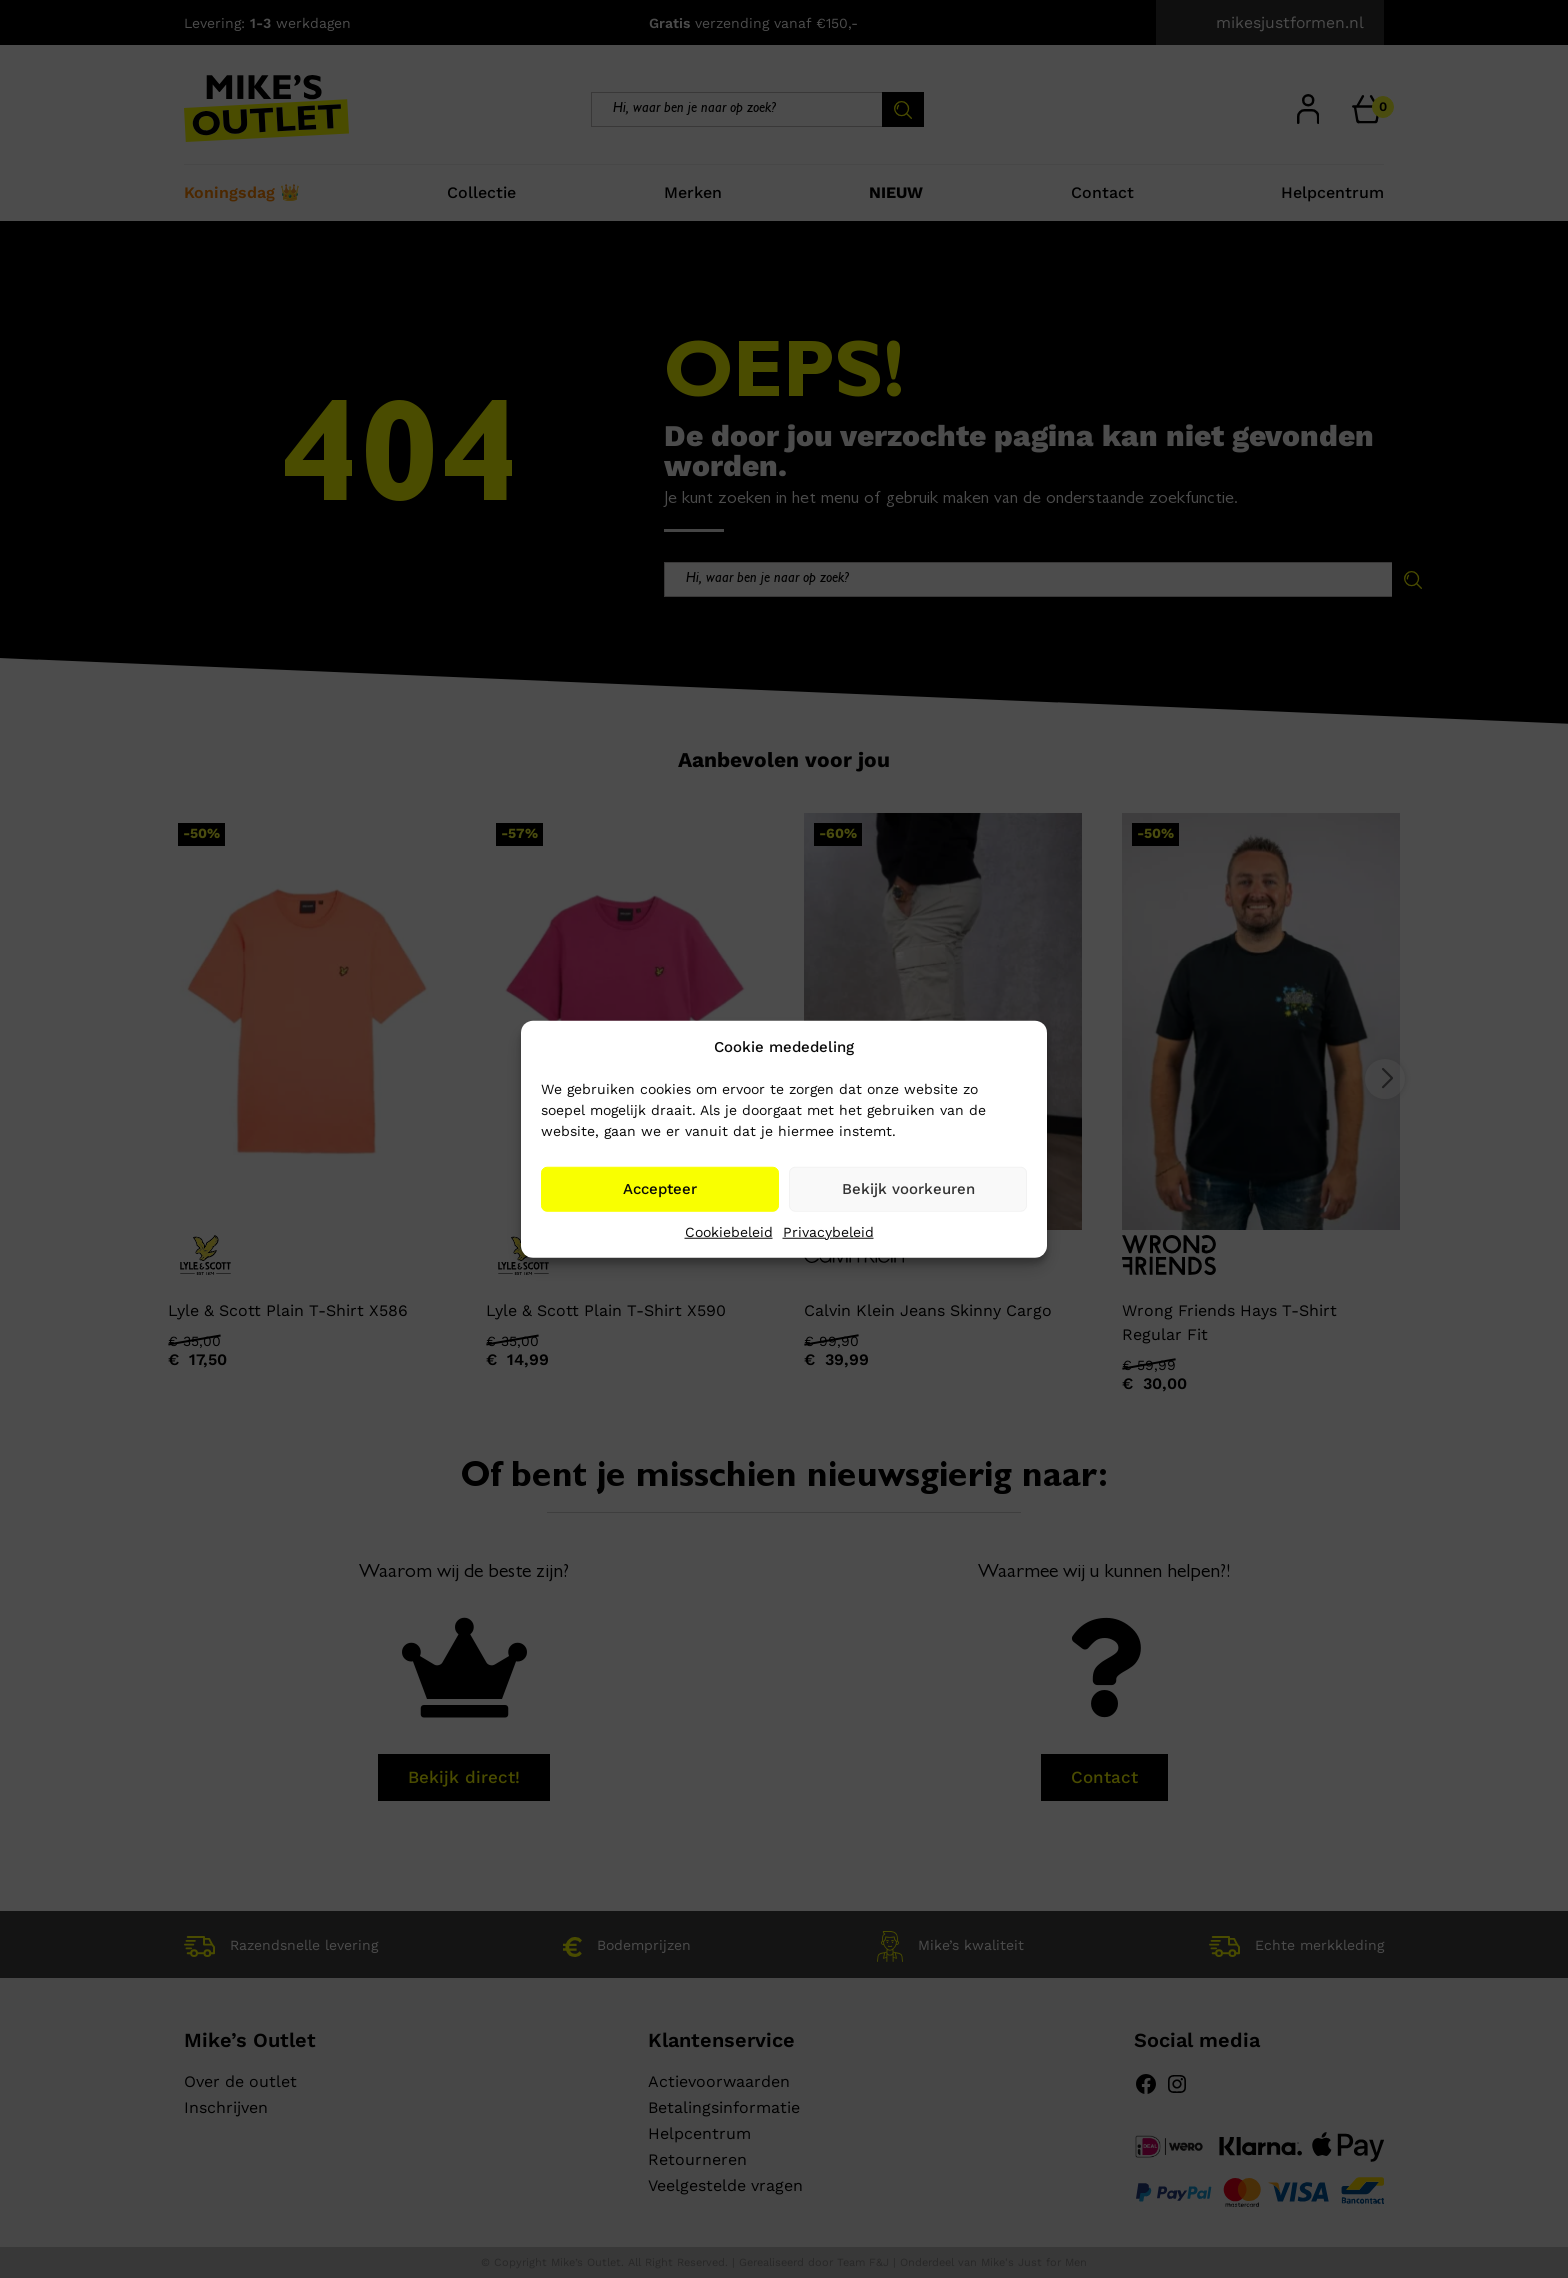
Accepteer (660, 1189)
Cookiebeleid (729, 1231)
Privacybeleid (828, 1231)
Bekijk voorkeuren (908, 1189)
